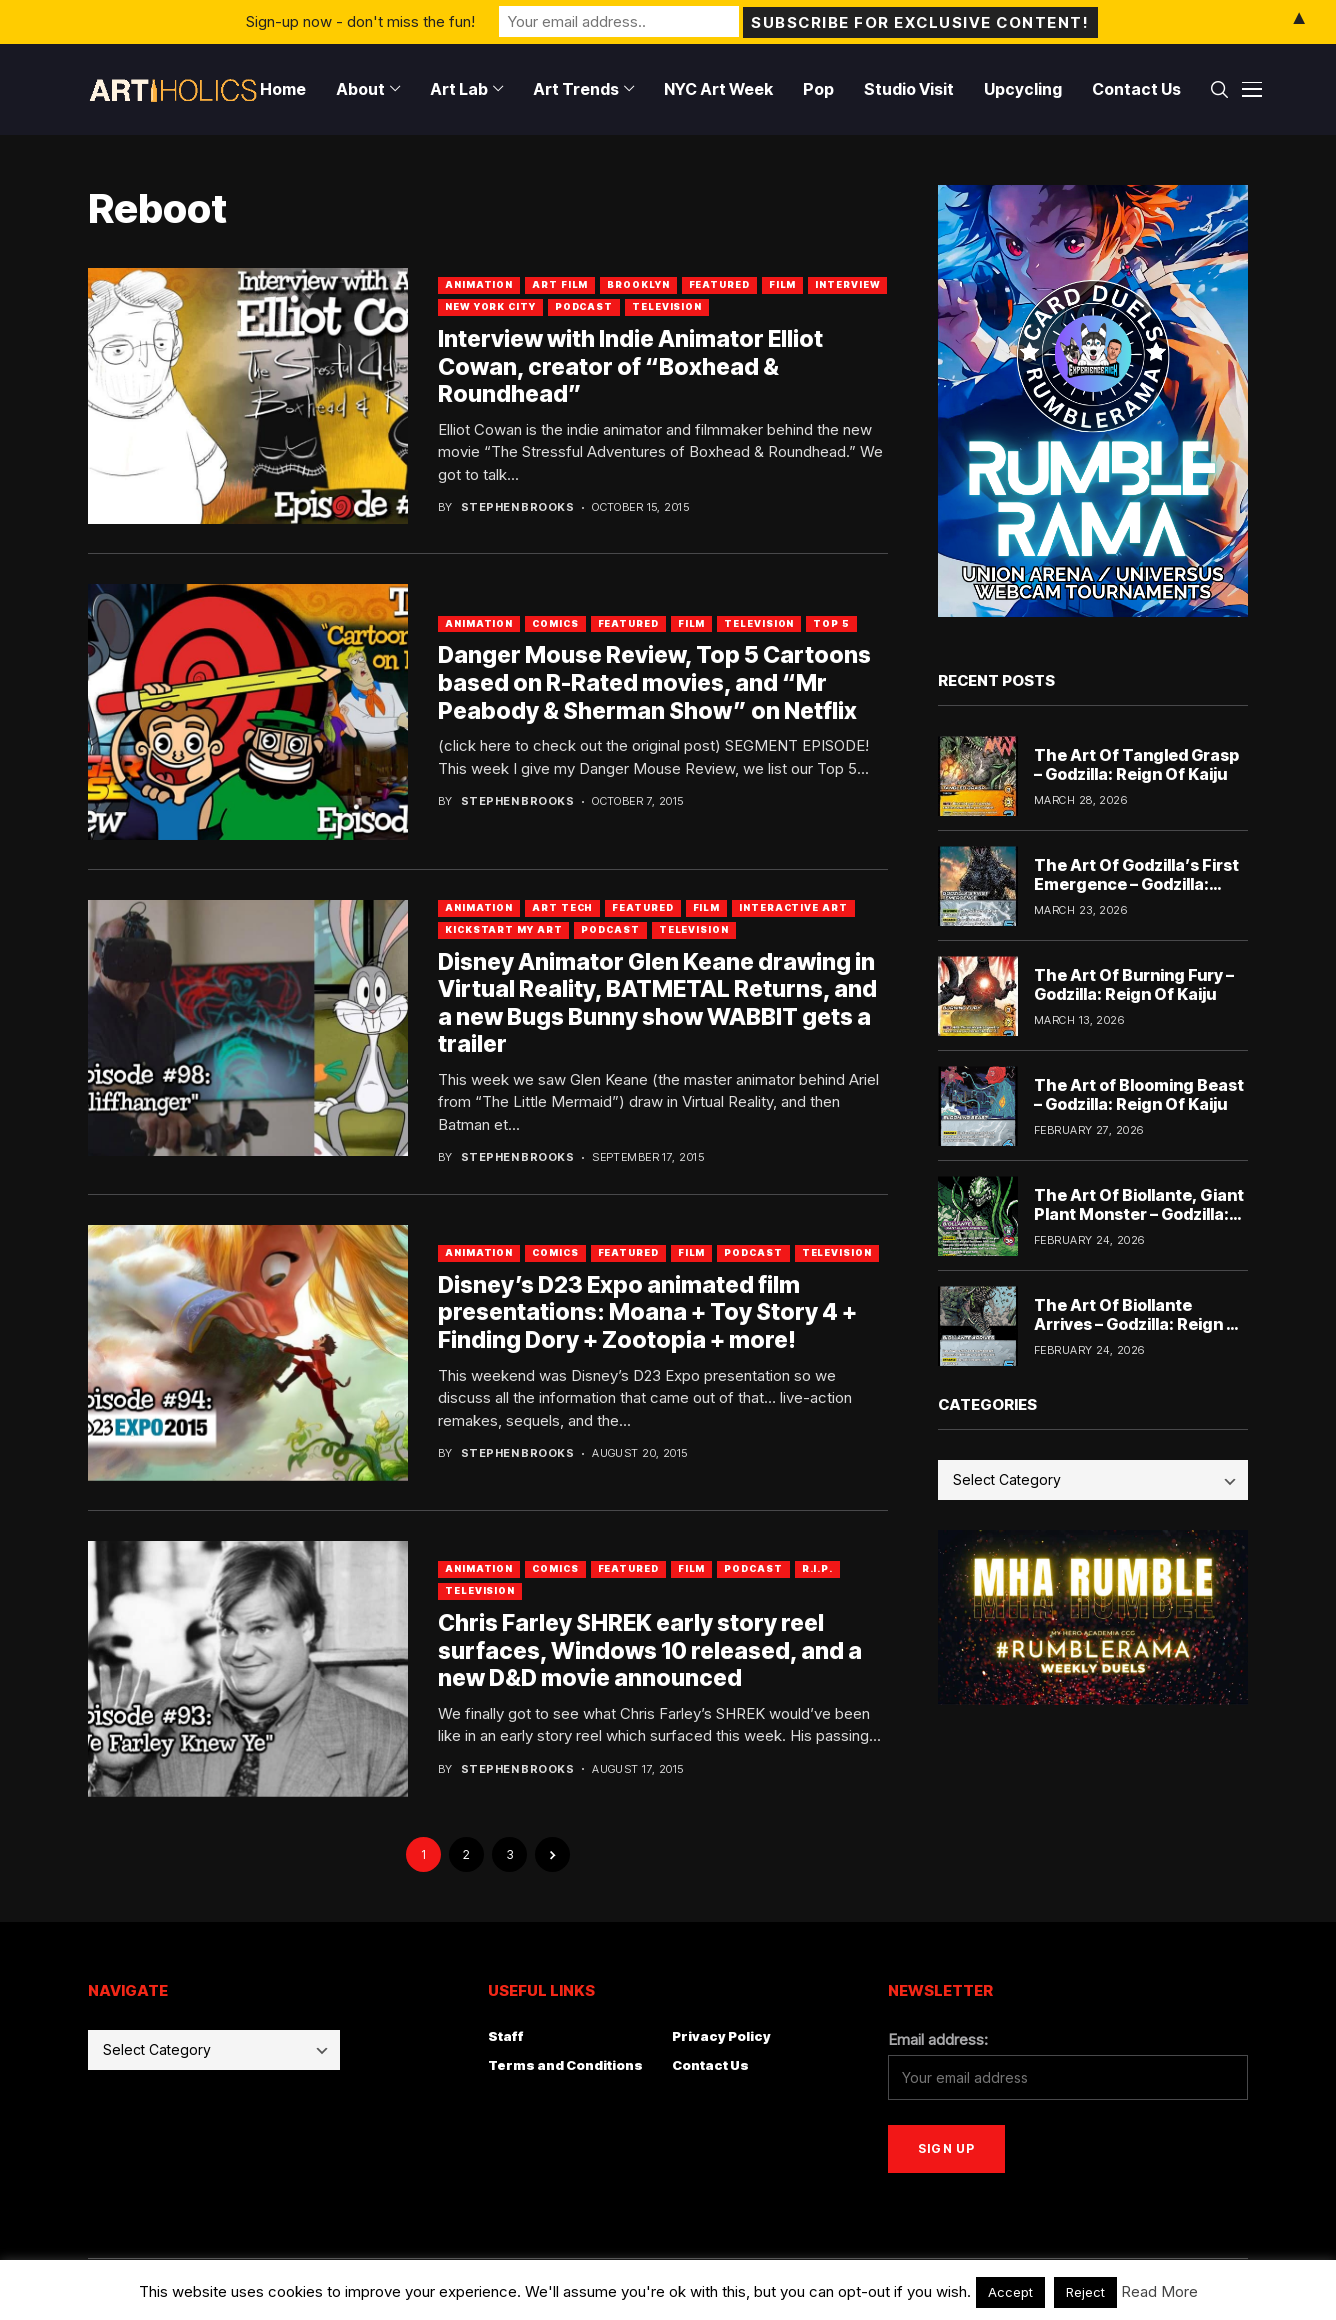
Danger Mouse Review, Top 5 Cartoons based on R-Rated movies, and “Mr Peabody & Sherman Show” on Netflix (654, 682)
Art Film (560, 284)
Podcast (584, 306)
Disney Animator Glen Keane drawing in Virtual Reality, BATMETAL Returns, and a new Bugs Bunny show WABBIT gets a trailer (657, 1003)
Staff (506, 2036)
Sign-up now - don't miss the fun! (360, 21)
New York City (490, 306)
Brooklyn (638, 284)
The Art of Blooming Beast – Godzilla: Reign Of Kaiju (1139, 1094)
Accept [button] (1010, 2292)
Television (667, 306)
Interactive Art (793, 907)
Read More (1159, 2291)
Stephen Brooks (517, 507)
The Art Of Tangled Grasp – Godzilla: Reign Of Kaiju (1136, 764)
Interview (847, 284)
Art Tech (562, 907)
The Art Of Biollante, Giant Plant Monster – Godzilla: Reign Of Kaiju (1139, 1214)
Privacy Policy (721, 2036)
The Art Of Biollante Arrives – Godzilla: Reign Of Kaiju (1140, 1324)
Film (783, 284)
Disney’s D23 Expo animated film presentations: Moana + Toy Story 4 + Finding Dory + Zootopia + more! (647, 1312)
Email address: (938, 2039)
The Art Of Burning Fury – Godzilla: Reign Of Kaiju (1134, 984)
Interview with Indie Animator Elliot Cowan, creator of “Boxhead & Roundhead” (630, 366)
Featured (719, 284)
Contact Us (710, 2065)
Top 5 (831, 623)
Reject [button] (1085, 2292)
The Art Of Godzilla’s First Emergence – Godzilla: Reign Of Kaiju (1136, 884)
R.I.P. (817, 1568)
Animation (479, 284)
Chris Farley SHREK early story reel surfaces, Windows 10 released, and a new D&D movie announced (650, 1650)
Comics (555, 623)
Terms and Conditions (565, 2065)
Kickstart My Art (503, 929)
